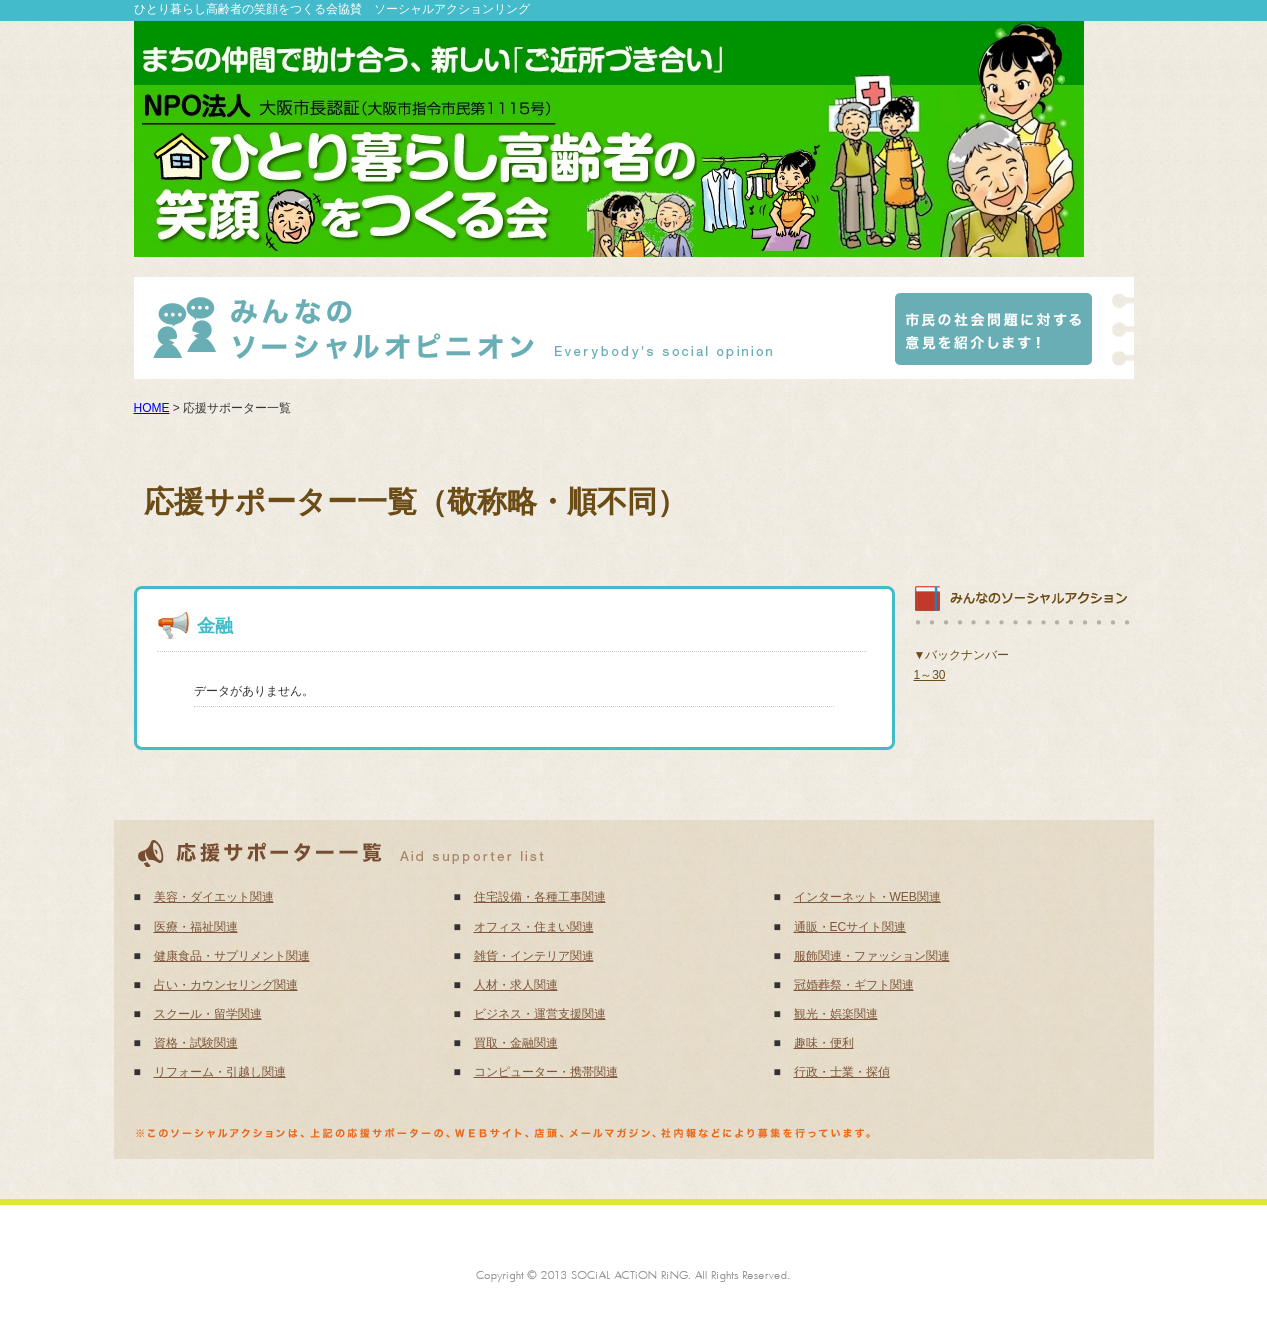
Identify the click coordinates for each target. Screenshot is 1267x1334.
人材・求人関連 (516, 985)
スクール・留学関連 (208, 1014)
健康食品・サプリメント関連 (232, 956)
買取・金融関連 (516, 1043)
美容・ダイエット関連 (214, 897)
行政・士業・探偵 (842, 1072)
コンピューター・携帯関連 (546, 1072)
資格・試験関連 (196, 1043)
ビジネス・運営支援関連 (540, 1014)
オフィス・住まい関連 (534, 927)
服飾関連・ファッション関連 (872, 956)
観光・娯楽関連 (836, 1014)
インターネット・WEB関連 (867, 897)
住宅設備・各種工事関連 (540, 897)
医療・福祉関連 (196, 927)
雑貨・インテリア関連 (534, 956)
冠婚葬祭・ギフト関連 (854, 985)
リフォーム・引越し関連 (220, 1072)
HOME (152, 408)
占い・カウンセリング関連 (226, 985)
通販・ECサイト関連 (850, 927)
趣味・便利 (824, 1043)
